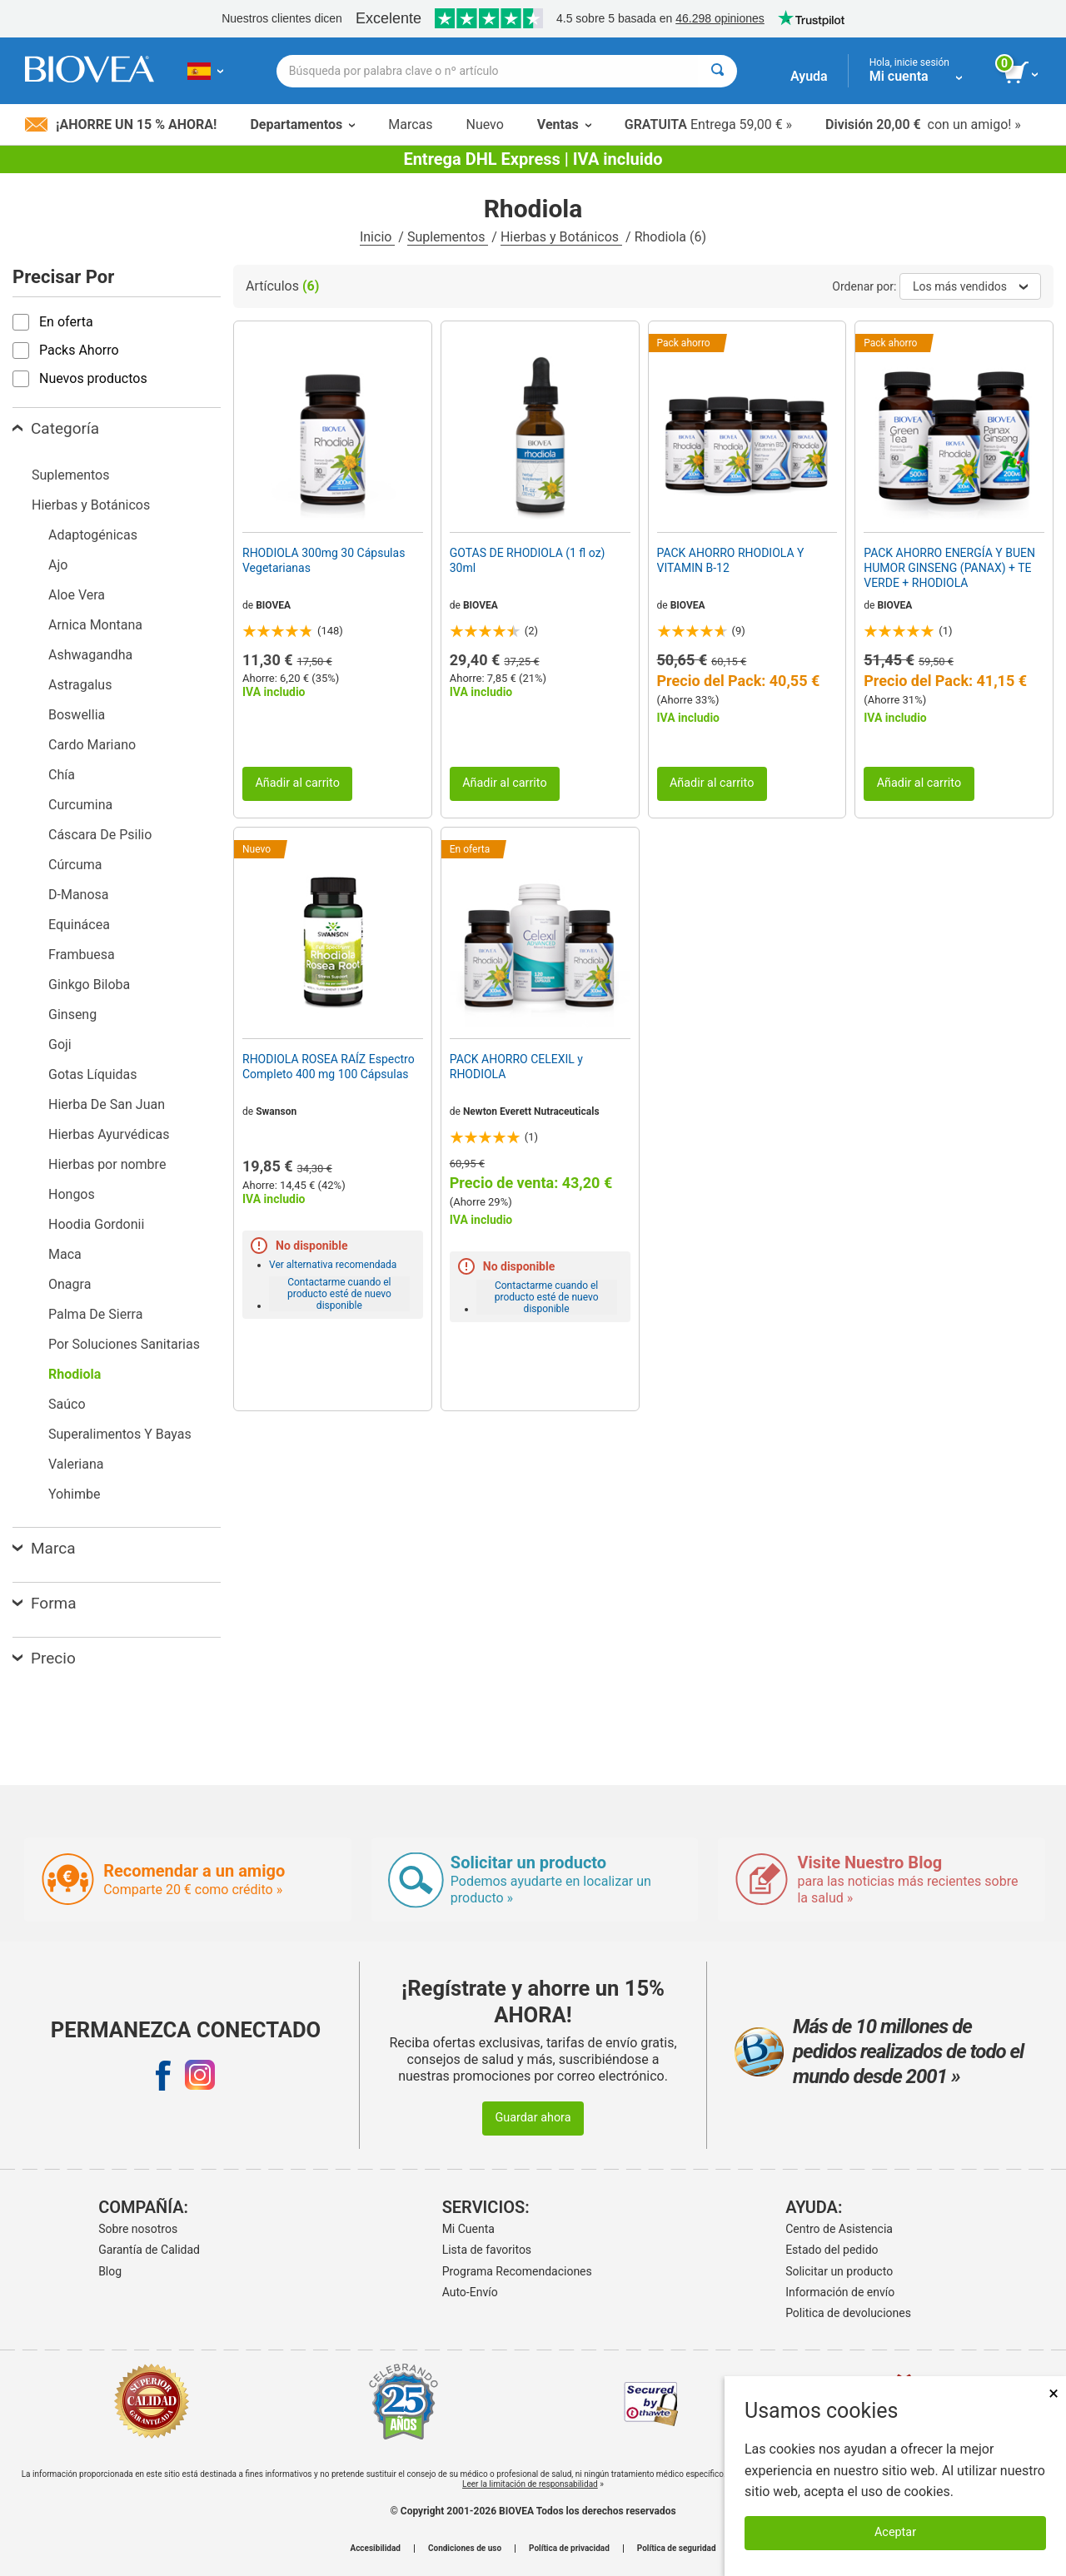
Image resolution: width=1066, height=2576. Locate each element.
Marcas (410, 124)
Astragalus (80, 685)
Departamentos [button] (302, 124)
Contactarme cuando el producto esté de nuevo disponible (339, 1293)
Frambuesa (81, 954)
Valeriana (75, 1464)
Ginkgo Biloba (89, 984)
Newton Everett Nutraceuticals (531, 1111)
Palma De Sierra (95, 1314)
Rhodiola (74, 1374)
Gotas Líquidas (92, 1074)
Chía (61, 775)
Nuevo (484, 124)
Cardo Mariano (92, 745)
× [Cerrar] (1054, 2393)
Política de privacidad (569, 2548)
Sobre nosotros (137, 2228)
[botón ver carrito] (1022, 73)
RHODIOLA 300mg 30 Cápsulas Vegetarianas (323, 560)
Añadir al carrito (297, 783)
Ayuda (809, 76)
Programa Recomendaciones (517, 2271)
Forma (44, 1603)
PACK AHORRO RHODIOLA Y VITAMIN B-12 (730, 560)
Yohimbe (74, 1494)
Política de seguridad (676, 2548)
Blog (110, 2271)
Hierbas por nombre (107, 1164)
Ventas (564, 124)
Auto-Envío (470, 2292)
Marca (43, 1548)
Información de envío (839, 2292)
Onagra (69, 1284)
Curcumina (80, 805)
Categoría (55, 428)
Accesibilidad (375, 2548)
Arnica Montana (95, 625)
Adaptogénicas (92, 535)
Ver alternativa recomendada (332, 1265)
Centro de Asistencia (839, 2228)
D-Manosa (78, 895)
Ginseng (72, 1014)
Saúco (67, 1404)
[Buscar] (717, 71)
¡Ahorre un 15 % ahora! (121, 124)
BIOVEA (273, 605)
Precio (44, 1658)
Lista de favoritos (486, 2249)
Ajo (57, 565)
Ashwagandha (90, 655)
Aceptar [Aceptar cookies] (895, 2532)
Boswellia (76, 715)
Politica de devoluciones (848, 2313)
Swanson (276, 1111)
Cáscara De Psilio (100, 835)
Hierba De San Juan (106, 1104)
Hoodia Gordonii (96, 1224)
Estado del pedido (831, 2249)
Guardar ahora (532, 2118)
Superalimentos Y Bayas (120, 1434)
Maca (65, 1254)
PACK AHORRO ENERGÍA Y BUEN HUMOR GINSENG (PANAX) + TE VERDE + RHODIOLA (949, 567)
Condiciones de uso (464, 2548)
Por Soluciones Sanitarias (124, 1344)
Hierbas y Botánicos (561, 237)
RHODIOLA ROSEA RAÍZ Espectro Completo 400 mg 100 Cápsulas (328, 1066)
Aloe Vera (76, 595)
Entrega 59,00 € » (708, 124)
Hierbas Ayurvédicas (109, 1134)
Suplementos (447, 237)
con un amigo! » (923, 124)
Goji (60, 1044)
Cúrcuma (75, 865)
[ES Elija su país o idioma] (205, 70)
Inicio (377, 237)
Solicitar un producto (839, 2271)
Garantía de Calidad (149, 2249)
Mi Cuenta (468, 2228)
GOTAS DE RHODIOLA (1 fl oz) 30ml (527, 560)
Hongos (71, 1194)
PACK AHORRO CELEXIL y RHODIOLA (516, 1066)
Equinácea (79, 924)
